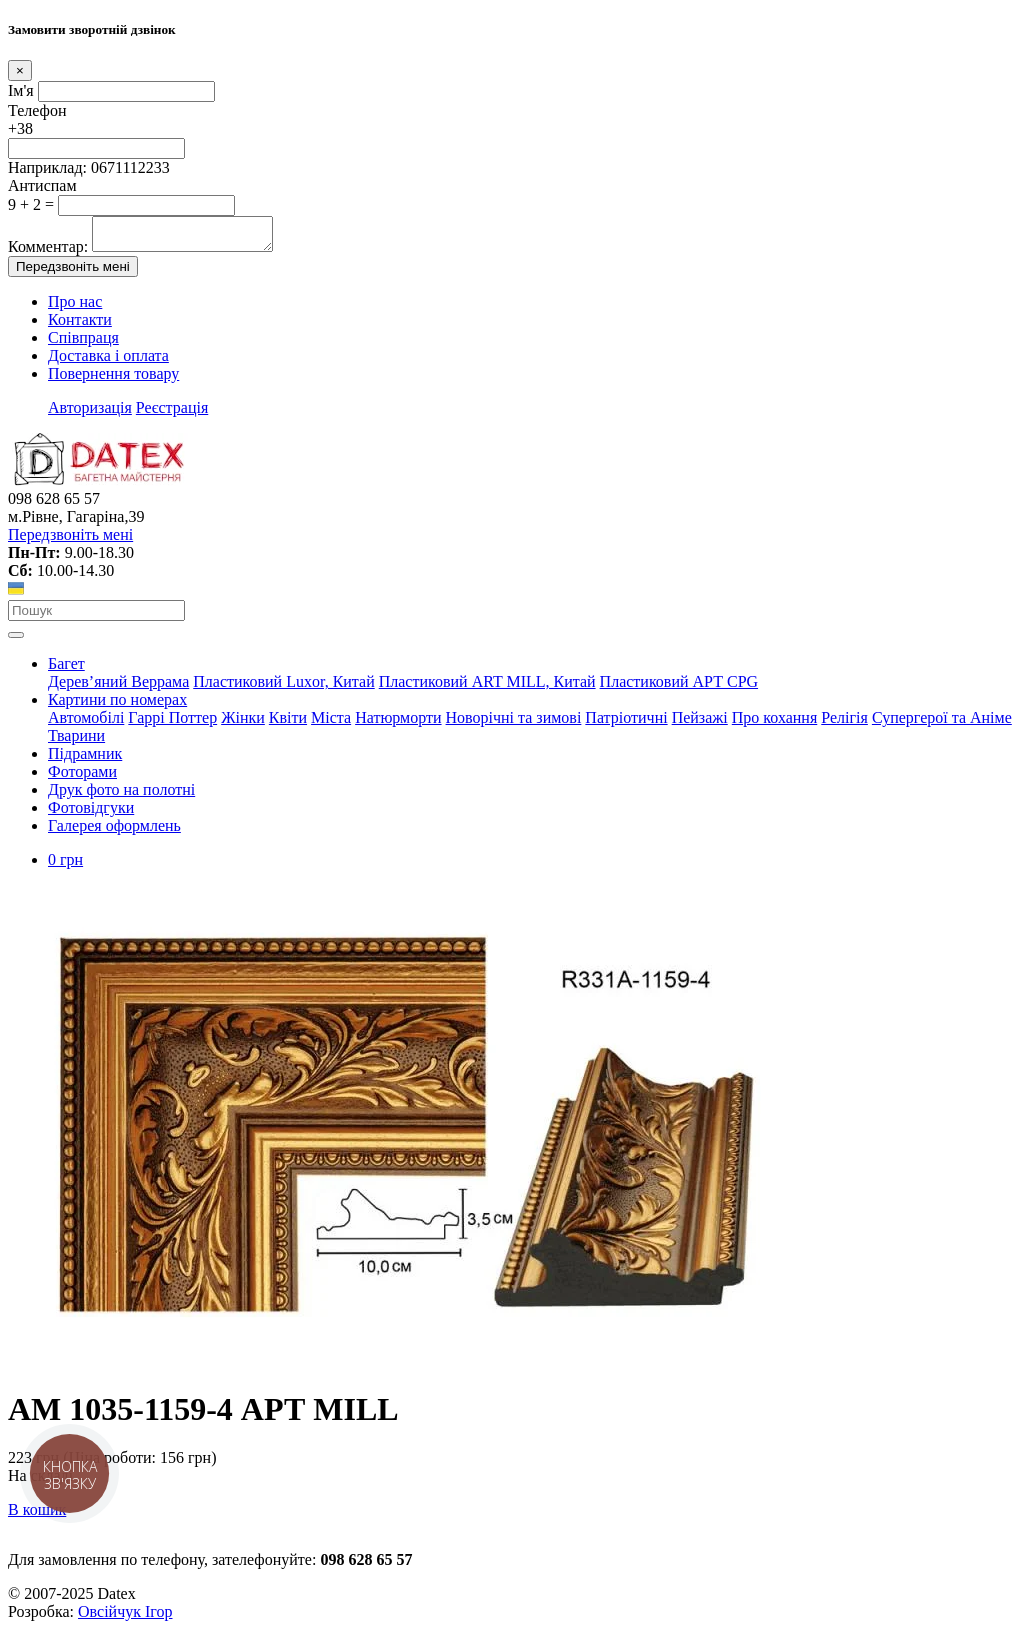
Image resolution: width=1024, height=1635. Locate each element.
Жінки (243, 723)
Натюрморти (398, 723)
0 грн (65, 865)
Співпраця (83, 343)
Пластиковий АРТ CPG (679, 687)
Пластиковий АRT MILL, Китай (487, 687)
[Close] (20, 70)
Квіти (288, 723)
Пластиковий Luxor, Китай (283, 687)
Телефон (37, 110)
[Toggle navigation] (16, 641)
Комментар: (48, 252)
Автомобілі (86, 723)
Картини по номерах (117, 705)
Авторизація (90, 413)
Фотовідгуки (91, 813)
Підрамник (85, 759)
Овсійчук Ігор (125, 1617)
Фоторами (82, 777)
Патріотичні (626, 723)
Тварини (76, 741)
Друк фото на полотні (121, 795)
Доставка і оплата (108, 361)
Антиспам (42, 185)
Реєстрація (172, 413)
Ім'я (21, 90)
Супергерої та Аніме (942, 723)
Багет (66, 669)
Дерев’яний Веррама (118, 687)
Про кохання (775, 723)
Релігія (844, 723)
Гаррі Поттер (172, 723)
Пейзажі (700, 723)
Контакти (80, 325)
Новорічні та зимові (514, 723)
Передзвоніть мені (73, 272)
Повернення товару (113, 379)
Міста (331, 723)
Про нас (75, 307)
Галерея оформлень (114, 831)
